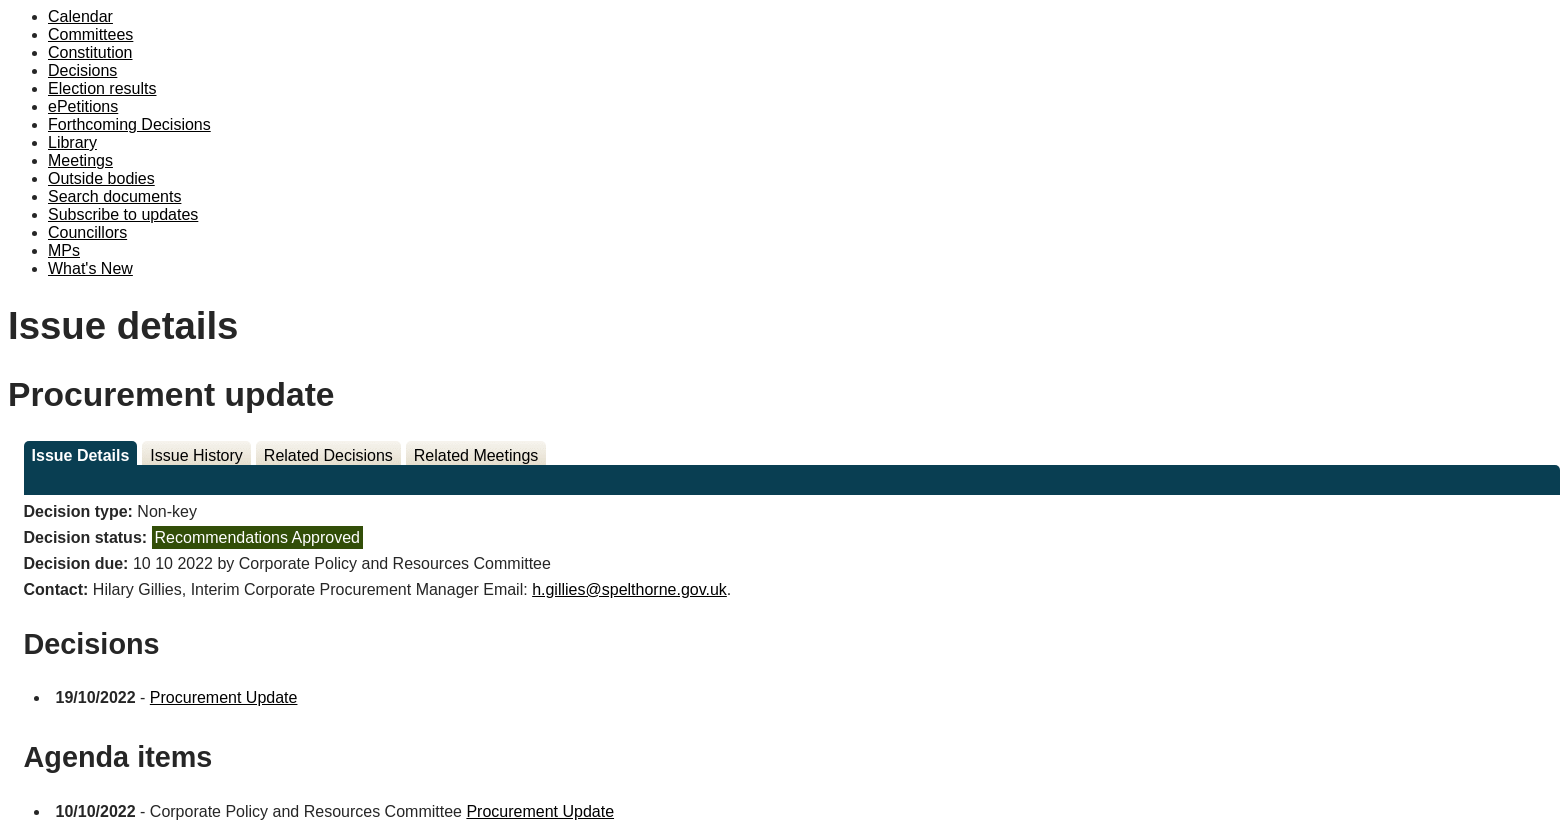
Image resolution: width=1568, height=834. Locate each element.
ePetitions (83, 106)
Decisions (82, 70)
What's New (90, 268)
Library (72, 142)
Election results (102, 88)
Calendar (80, 16)
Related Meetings (476, 455)
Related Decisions (328, 455)
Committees (90, 34)
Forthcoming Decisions (129, 124)
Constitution (90, 52)
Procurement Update (224, 697)
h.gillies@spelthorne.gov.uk (629, 589)
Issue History (196, 455)
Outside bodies (101, 178)
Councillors (87, 232)
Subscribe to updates (123, 214)
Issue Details (81, 455)
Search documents (114, 196)
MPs (64, 250)
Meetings (80, 160)
